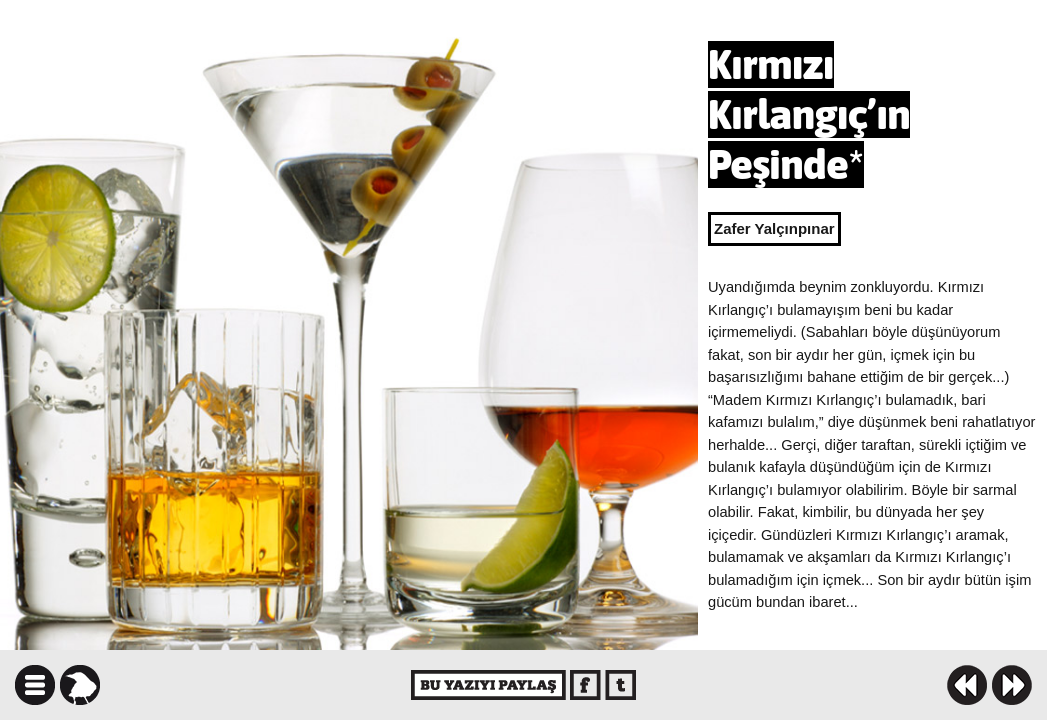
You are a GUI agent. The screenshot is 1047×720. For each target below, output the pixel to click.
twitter (620, 685)
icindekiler (35, 685)
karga (80, 685)
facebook (585, 685)
